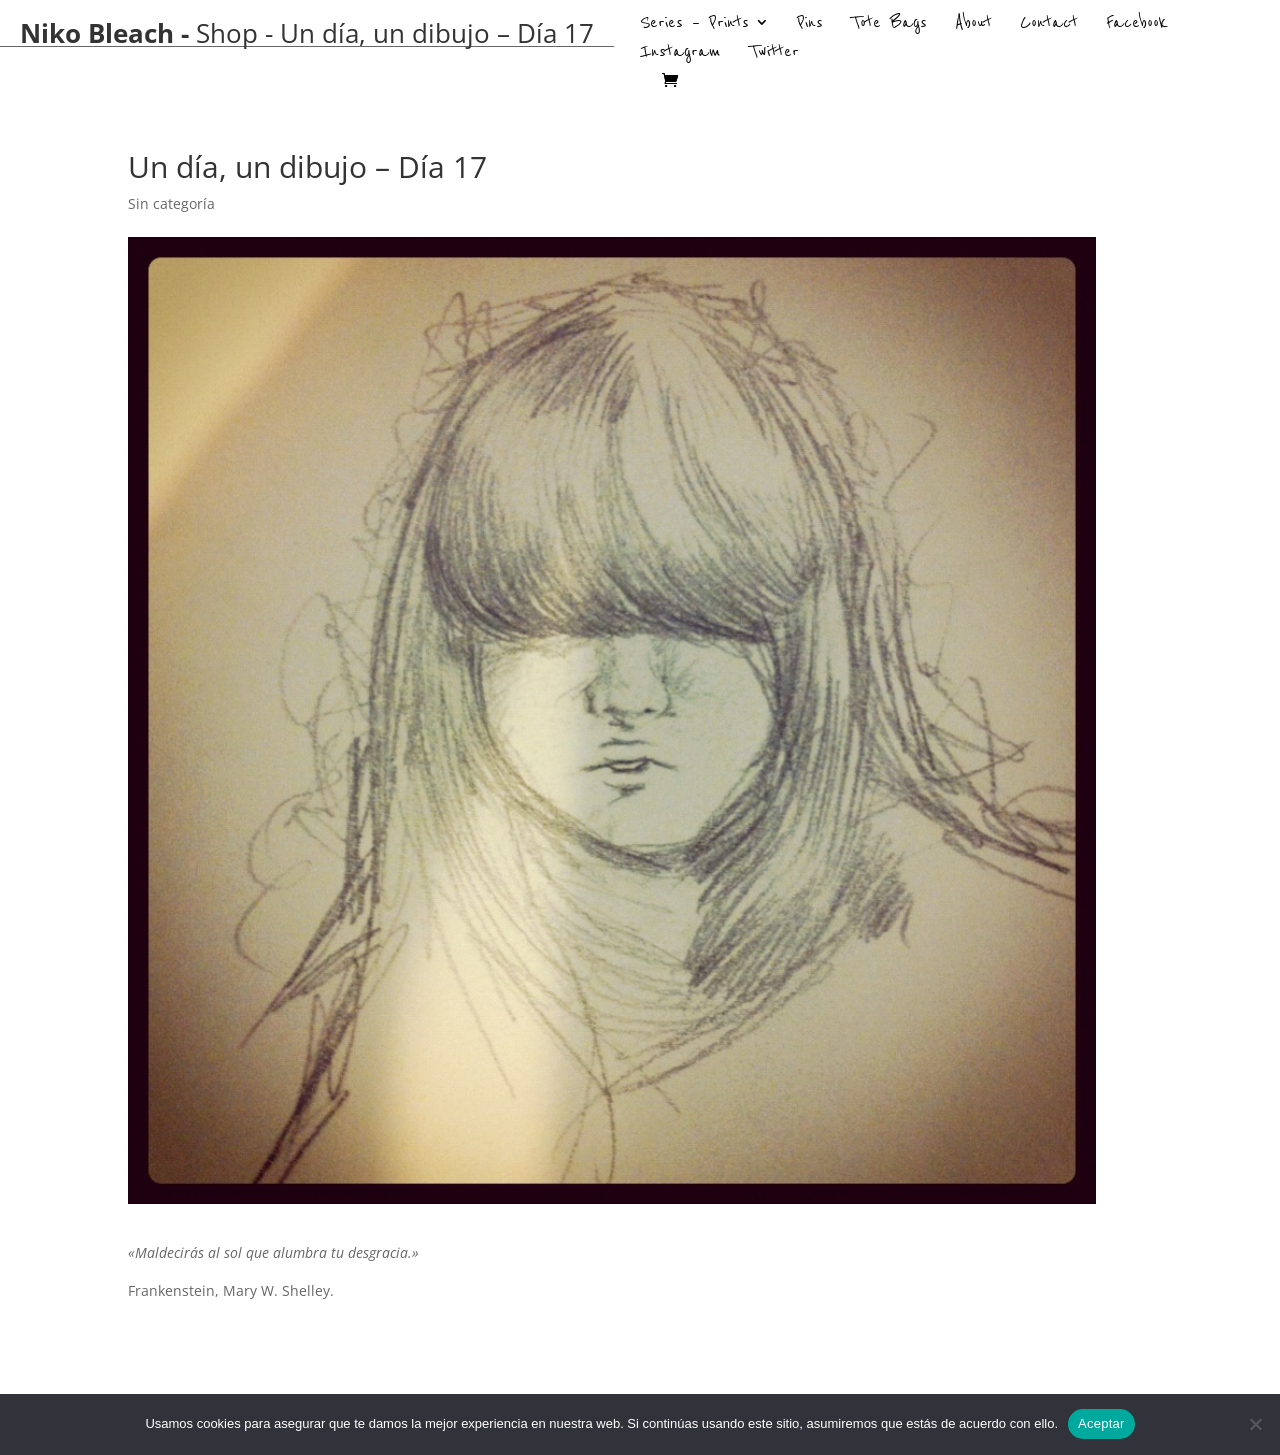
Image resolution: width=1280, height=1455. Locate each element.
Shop (227, 33)
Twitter (774, 54)
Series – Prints (694, 25)
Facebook (1137, 25)
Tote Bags (889, 25)
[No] (1255, 1424)
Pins (810, 25)
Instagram (680, 54)
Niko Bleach (97, 33)
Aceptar (1101, 1423)
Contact (1049, 25)
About (973, 25)
